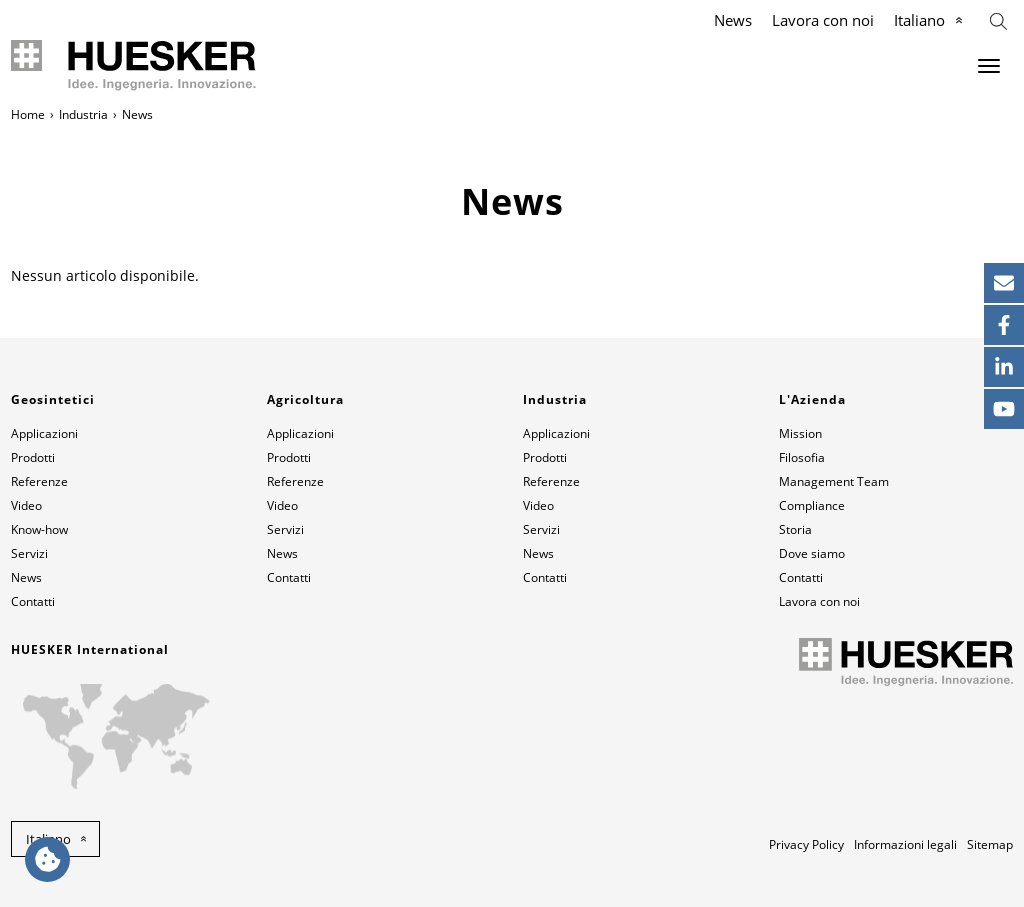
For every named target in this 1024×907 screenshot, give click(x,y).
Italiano (919, 20)
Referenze (39, 481)
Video (26, 505)
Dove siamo (812, 553)
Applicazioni (44, 433)
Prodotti (33, 457)
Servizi (29, 553)
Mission (800, 433)
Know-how (39, 529)
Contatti (33, 601)
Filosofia (802, 457)
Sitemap (990, 844)
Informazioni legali (905, 844)
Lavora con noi (823, 20)
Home (28, 114)
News (733, 20)
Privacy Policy (806, 844)
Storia (795, 529)
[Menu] (989, 66)
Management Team (834, 481)
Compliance (812, 505)
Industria (83, 114)
